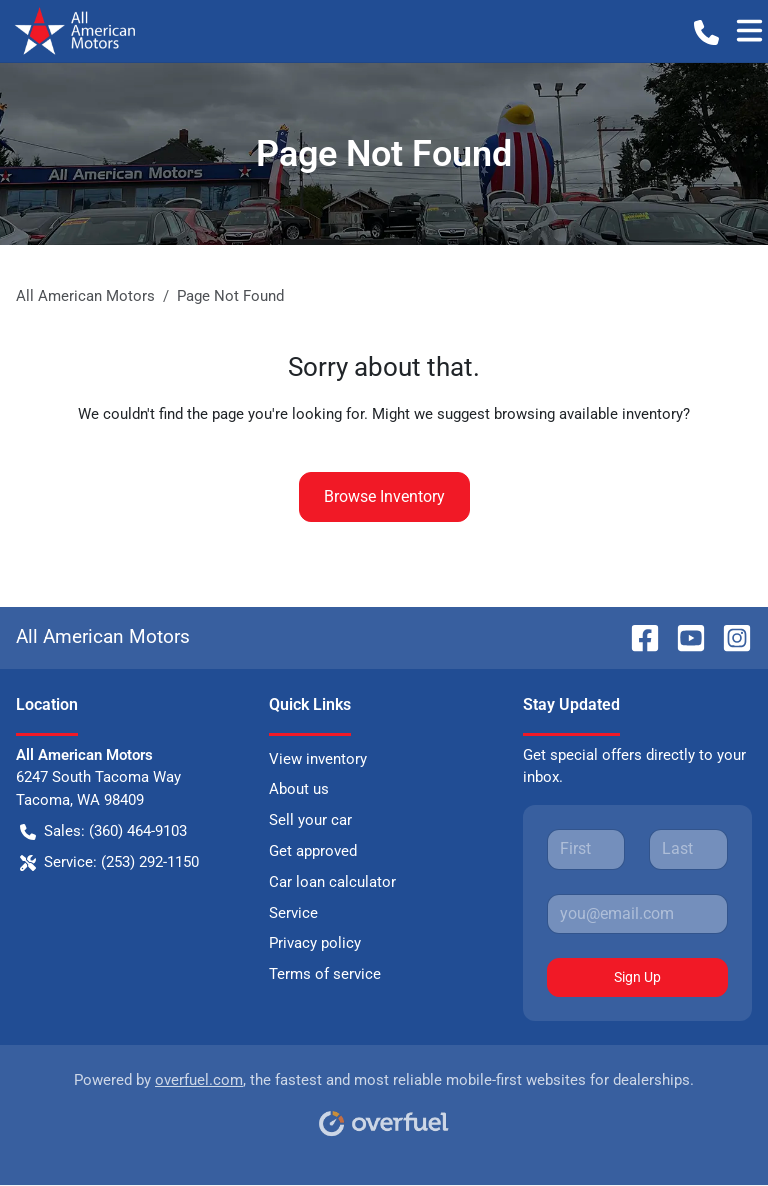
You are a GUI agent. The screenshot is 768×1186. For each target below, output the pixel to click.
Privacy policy (315, 943)
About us (299, 789)
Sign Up (637, 977)
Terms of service (325, 974)
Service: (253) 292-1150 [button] (109, 862)
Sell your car (310, 820)
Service (293, 913)
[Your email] (637, 914)
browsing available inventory (588, 414)
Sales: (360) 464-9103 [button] (103, 831)
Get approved (313, 851)
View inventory (318, 759)
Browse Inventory (384, 496)
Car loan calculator (332, 882)
